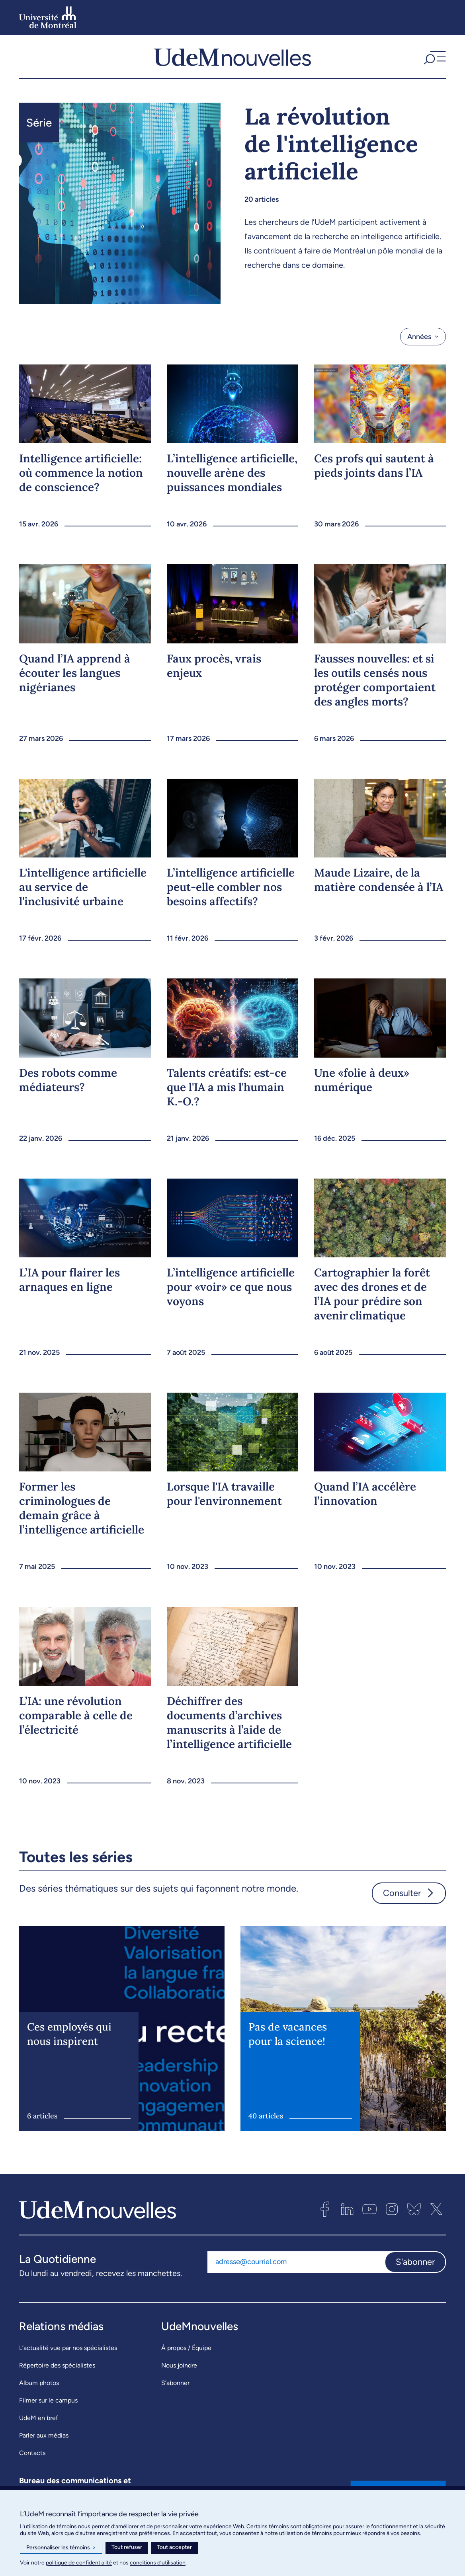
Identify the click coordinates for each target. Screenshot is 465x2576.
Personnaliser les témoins (61, 2547)
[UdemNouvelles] (232, 57)
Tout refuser (126, 2547)
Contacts (32, 2453)
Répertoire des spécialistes (57, 2365)
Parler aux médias (43, 2435)
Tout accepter (174, 2547)
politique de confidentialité (79, 2562)
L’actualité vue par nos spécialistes (68, 2348)
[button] (434, 57)
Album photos (39, 2383)
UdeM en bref (38, 2418)
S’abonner (175, 2383)
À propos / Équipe (186, 2348)
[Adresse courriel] (296, 2262)
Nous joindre (179, 2365)
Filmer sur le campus (48, 2400)
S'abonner (415, 2261)
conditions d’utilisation (158, 2562)
